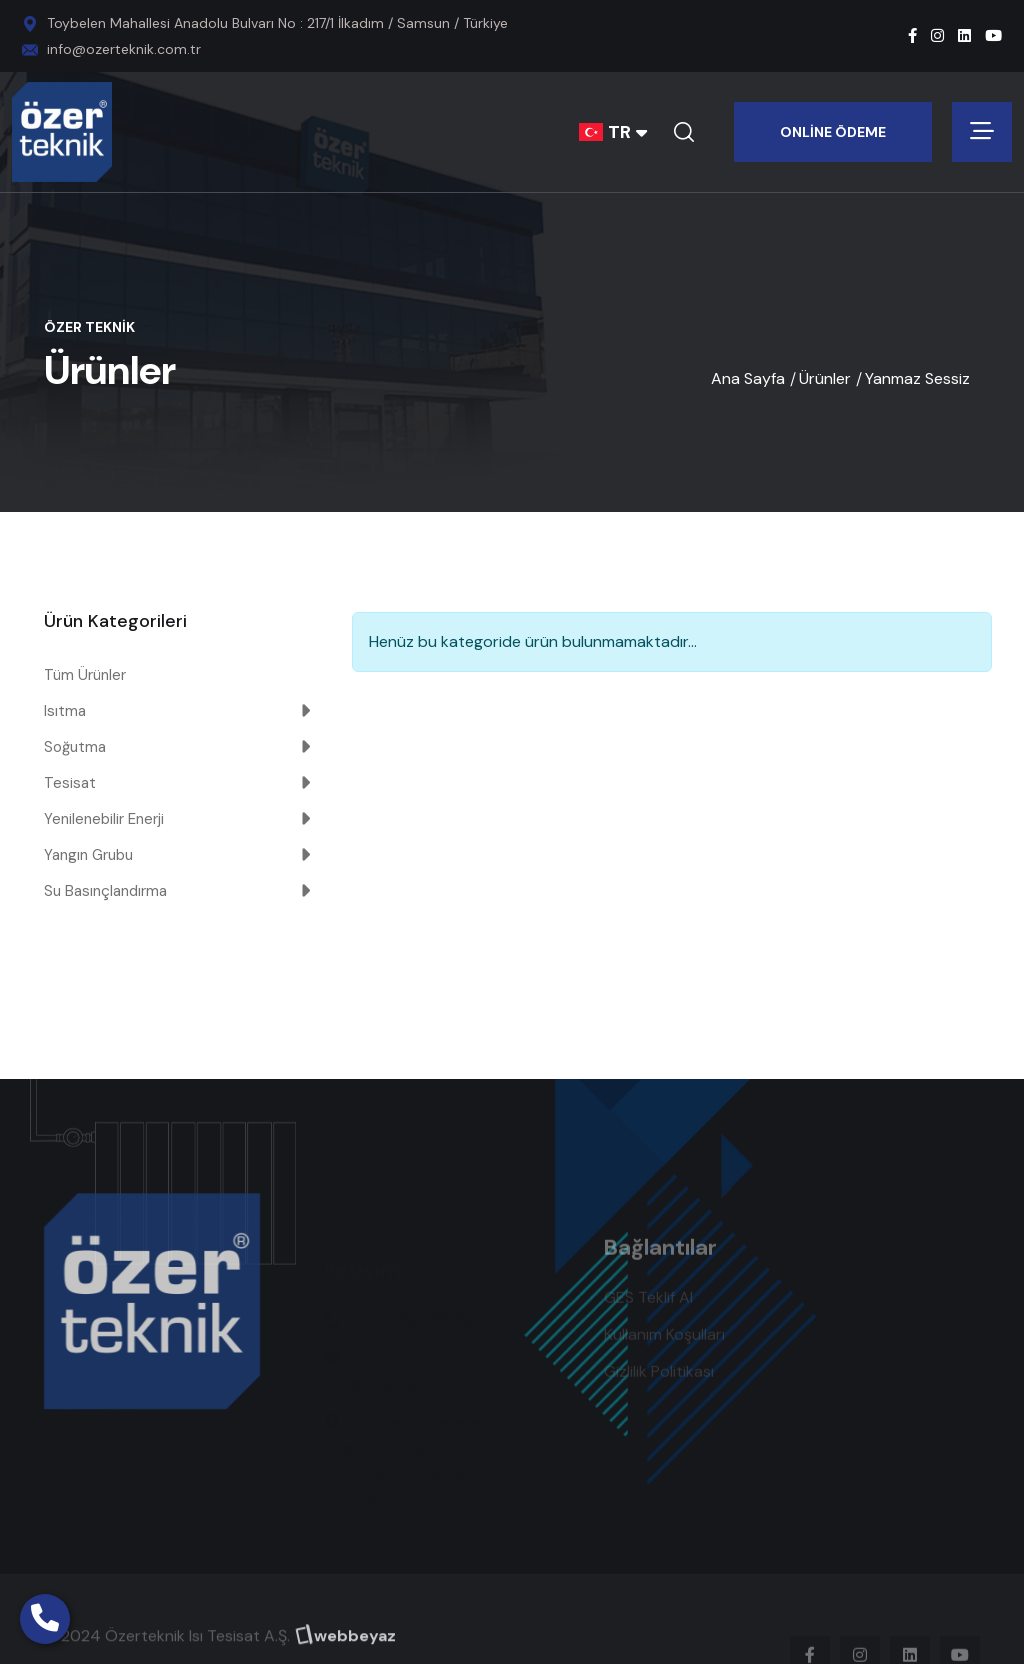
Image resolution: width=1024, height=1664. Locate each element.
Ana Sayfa (748, 378)
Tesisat (70, 783)
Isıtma (65, 711)
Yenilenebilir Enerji (104, 819)
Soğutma (75, 747)
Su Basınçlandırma (105, 891)
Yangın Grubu (88, 855)
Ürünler (825, 378)
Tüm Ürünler (85, 675)
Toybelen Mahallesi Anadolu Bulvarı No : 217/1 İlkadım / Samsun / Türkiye (277, 23)
